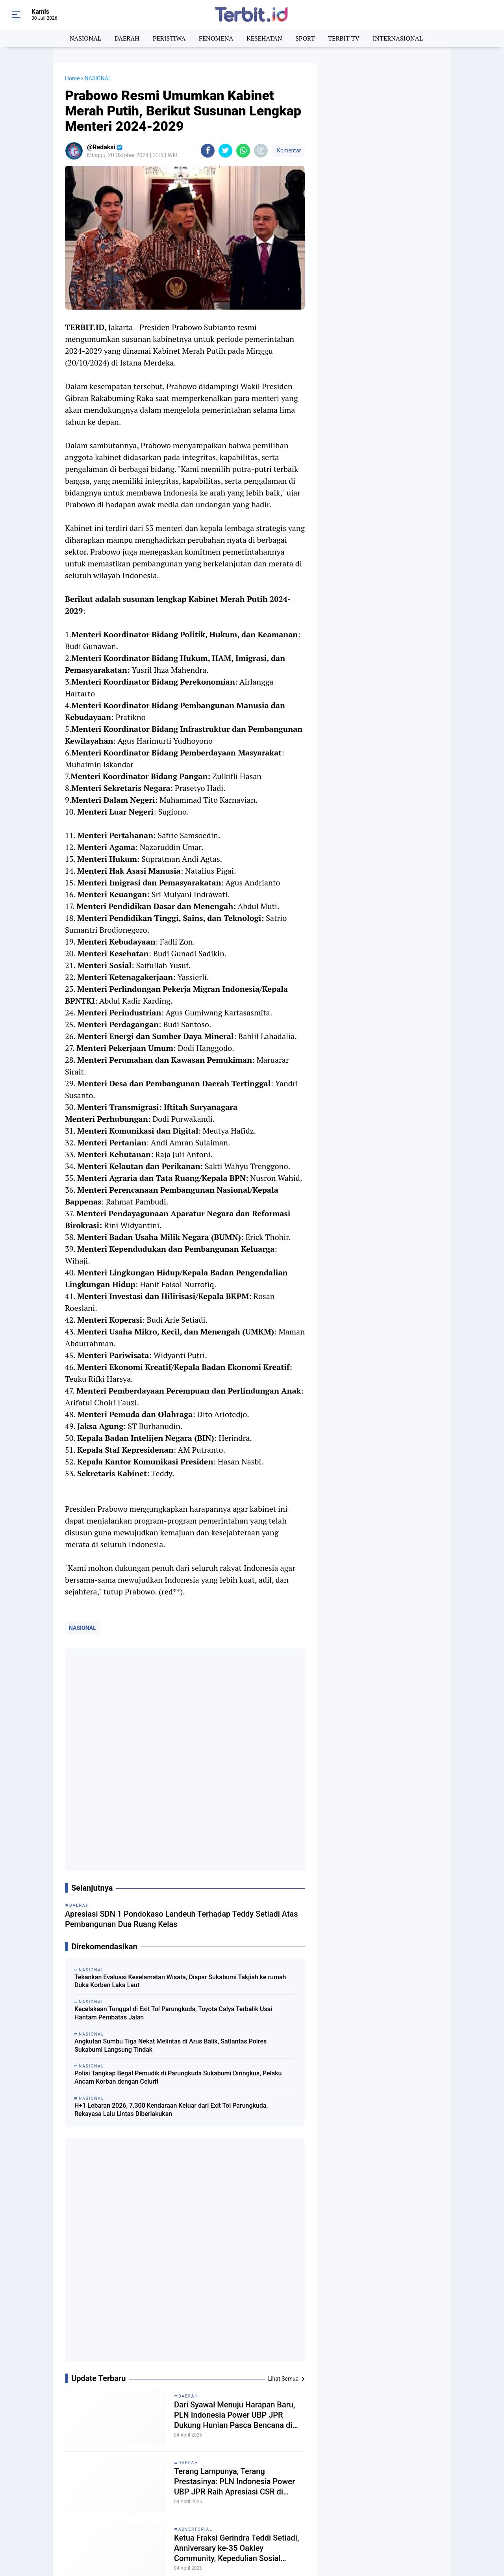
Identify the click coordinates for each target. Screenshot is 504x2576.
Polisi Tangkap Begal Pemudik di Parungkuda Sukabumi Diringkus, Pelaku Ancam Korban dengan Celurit (178, 1861)
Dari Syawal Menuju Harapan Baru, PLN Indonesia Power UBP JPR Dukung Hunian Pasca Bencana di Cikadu (234, 1982)
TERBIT (44, 2536)
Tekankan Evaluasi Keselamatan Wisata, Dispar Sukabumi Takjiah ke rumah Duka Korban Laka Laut (180, 1765)
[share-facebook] (208, 151)
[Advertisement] (384, 181)
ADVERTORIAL (195, 2097)
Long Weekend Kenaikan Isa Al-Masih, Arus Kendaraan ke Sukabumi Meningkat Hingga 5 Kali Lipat (238, 2249)
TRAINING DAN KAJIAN (279, 2536)
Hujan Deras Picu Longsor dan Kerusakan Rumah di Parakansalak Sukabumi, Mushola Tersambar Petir (238, 2182)
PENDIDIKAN (123, 2527)
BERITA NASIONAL (58, 2508)
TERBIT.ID (190, 2536)
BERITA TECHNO (198, 2508)
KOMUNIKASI (266, 2517)
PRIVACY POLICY (431, 2524)
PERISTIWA (169, 38)
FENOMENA (216, 38)
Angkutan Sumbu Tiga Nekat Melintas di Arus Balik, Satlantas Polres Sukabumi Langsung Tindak (170, 1829)
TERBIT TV (343, 38)
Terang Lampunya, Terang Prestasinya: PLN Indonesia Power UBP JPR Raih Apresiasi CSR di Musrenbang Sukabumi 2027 (234, 2049)
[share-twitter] (225, 151)
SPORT (305, 38)
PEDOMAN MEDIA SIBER (374, 2524)
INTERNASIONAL (398, 38)
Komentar (288, 150)
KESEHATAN (264, 38)
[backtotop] (252, 2555)
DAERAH (127, 38)
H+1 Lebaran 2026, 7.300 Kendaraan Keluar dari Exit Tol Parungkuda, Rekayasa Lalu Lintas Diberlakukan (171, 1893)
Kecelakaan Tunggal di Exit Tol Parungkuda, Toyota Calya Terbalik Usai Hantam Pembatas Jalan (173, 1797)
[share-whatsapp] (243, 151)
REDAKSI (421, 2516)
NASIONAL (85, 38)
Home (72, 78)
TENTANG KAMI (384, 2516)
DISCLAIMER (398, 2533)
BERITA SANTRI (126, 2508)
